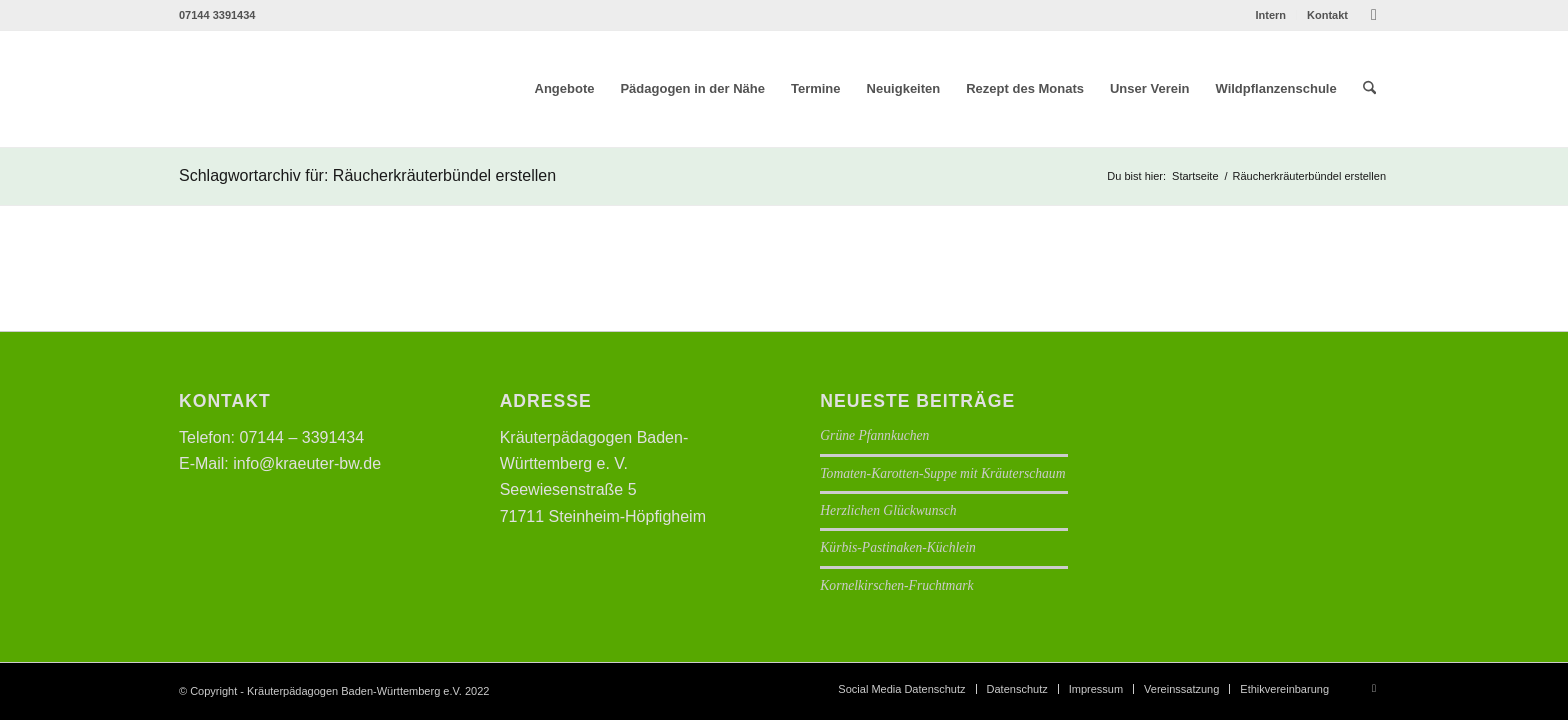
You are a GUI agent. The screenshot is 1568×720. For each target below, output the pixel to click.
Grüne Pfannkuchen (874, 435)
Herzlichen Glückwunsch (888, 510)
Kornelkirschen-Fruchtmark (896, 585)
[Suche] (1369, 89)
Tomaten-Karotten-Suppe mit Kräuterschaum (942, 473)
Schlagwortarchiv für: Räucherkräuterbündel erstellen (367, 175)
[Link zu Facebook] (1374, 15)
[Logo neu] (321, 89)
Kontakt (1327, 15)
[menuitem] (1271, 15)
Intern (1270, 15)
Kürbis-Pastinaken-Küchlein (898, 547)
